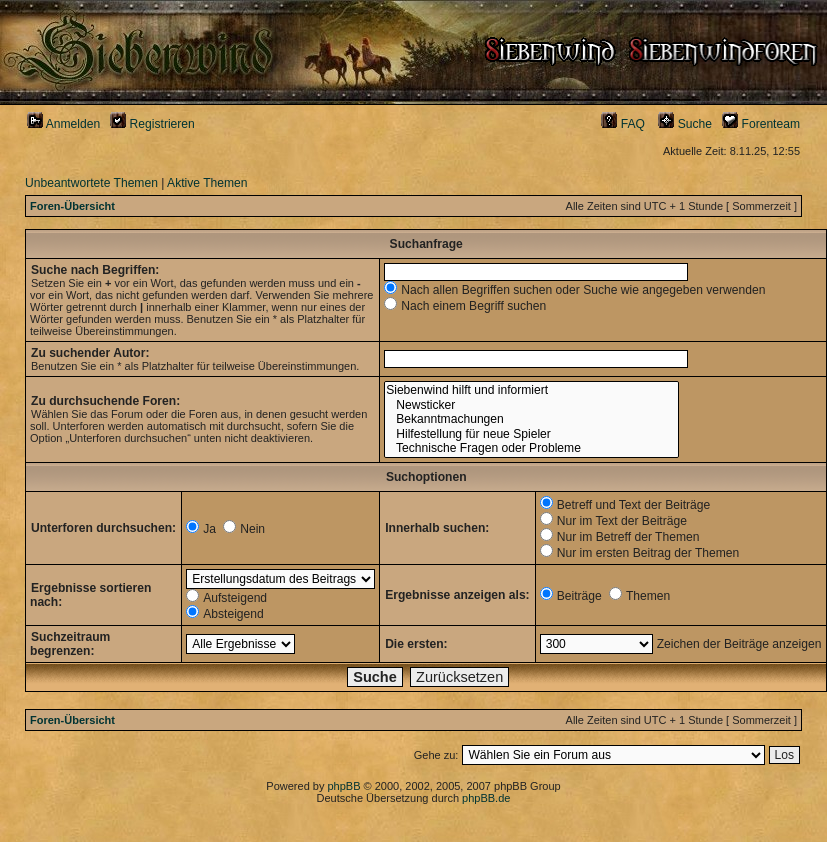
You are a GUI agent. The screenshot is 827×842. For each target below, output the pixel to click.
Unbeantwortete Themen (91, 183)
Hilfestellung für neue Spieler (531, 434)
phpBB (343, 786)
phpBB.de (486, 798)
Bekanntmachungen (531, 419)
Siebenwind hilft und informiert (531, 390)
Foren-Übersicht (72, 206)
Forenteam (761, 124)
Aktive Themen (207, 183)
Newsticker (531, 405)
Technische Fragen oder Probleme (531, 448)
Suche (685, 124)
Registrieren (152, 124)
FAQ (623, 124)
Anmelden (63, 124)
